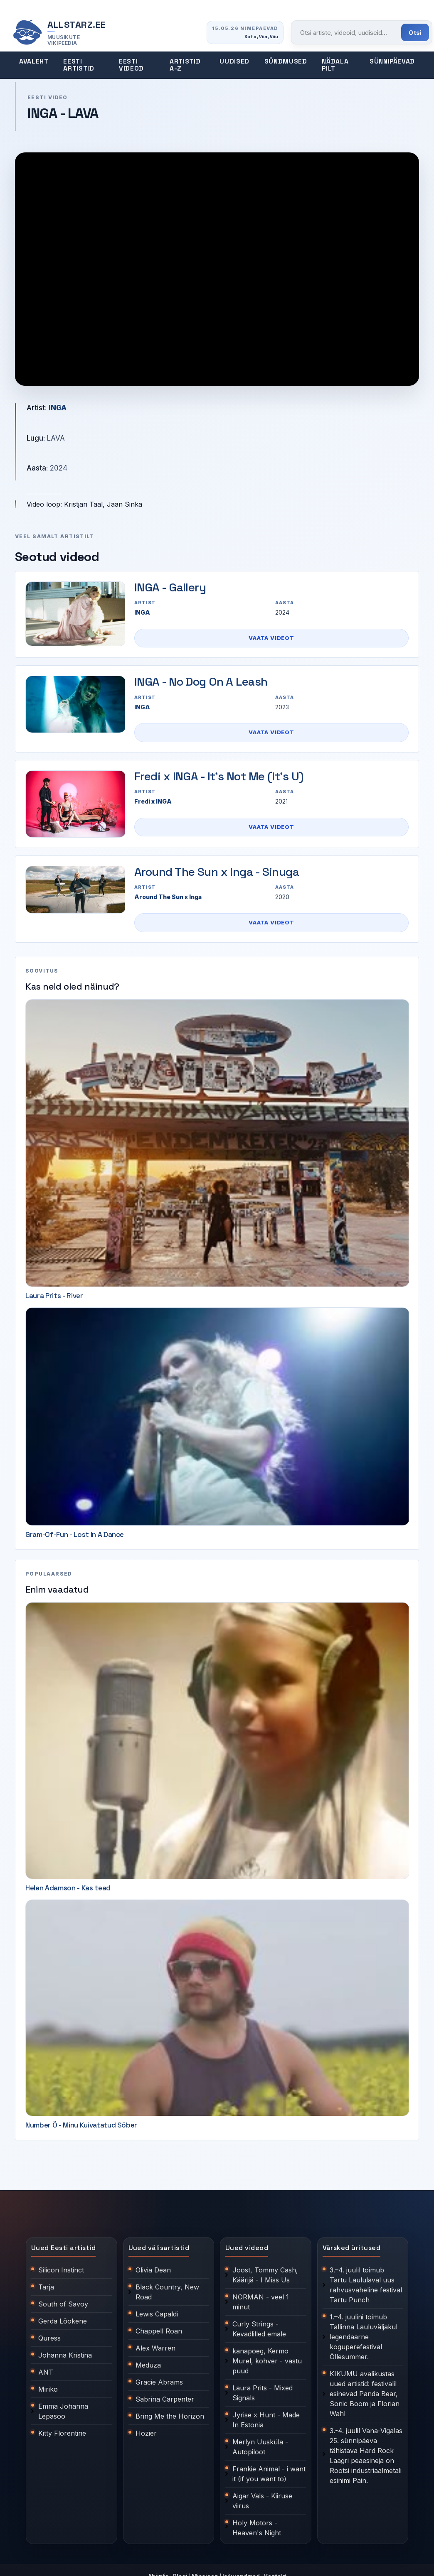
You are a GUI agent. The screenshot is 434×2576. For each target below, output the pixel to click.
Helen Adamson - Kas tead (68, 1887)
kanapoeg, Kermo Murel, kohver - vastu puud (267, 2361)
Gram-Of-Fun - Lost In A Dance (74, 1534)
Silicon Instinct (61, 2270)
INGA (58, 408)
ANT (45, 2372)
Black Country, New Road (167, 2292)
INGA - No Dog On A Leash (201, 681)
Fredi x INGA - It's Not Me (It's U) (218, 776)
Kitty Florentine (62, 2433)
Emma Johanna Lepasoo (63, 2411)
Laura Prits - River (54, 1295)
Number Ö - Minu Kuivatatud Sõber (81, 2125)
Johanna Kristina (65, 2355)
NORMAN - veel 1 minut (260, 2302)
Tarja (46, 2287)
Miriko (48, 2389)
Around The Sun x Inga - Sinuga (216, 871)
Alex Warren (155, 2348)
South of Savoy (63, 2304)
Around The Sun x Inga (168, 896)
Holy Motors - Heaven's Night (256, 2528)
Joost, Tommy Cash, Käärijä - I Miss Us (265, 2275)
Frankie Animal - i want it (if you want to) (269, 2474)
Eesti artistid (78, 65)
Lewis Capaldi (157, 2314)
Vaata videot (271, 638)
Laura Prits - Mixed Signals (262, 2393)
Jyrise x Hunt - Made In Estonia (266, 2420)
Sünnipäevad (392, 61)
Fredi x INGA (153, 801)
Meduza (148, 2365)
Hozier (146, 2433)
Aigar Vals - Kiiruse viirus (262, 2501)
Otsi (415, 32)
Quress (49, 2338)
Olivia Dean (153, 2270)
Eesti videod (131, 65)
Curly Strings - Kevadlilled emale (259, 2329)
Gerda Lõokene (62, 2321)
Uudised (234, 61)
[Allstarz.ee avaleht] (59, 32)
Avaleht (33, 61)
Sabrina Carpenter (165, 2399)
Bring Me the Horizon (170, 2416)
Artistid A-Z (185, 65)
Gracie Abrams (159, 2382)
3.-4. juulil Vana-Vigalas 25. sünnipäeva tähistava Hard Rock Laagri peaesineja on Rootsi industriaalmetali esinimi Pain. (366, 2455)
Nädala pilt (335, 65)
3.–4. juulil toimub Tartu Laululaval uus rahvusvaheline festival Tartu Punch (366, 2285)
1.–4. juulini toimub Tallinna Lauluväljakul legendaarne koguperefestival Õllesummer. (363, 2337)
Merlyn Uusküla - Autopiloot (260, 2447)
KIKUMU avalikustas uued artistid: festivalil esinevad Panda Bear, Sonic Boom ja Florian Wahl (364, 2394)
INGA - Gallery (170, 587)
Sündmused (285, 61)
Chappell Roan (159, 2331)
